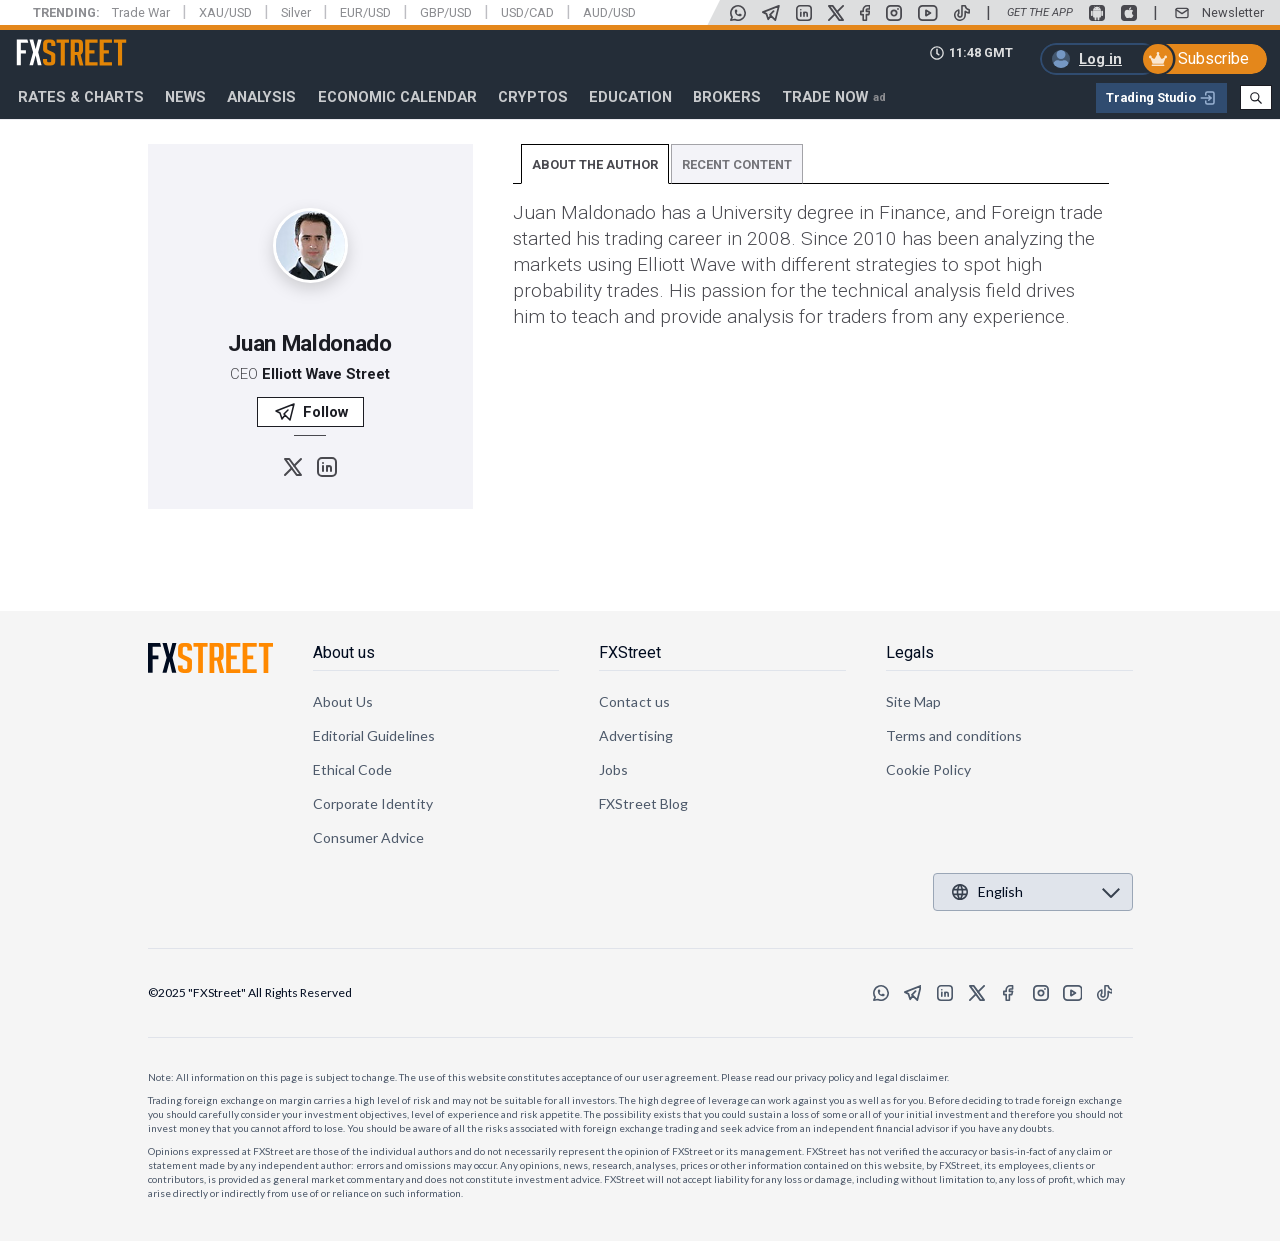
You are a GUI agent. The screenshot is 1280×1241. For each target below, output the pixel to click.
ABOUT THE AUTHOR (595, 164)
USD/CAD (527, 12)
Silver (296, 12)
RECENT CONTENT (737, 164)
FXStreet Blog (643, 803)
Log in (1100, 59)
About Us (343, 701)
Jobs (613, 769)
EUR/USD (365, 12)
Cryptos (533, 97)
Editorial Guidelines (374, 735)
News (185, 97)
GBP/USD (446, 12)
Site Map (914, 701)
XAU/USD (225, 12)
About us (344, 652)
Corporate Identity (373, 803)
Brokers (727, 97)
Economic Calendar (397, 97)
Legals (910, 652)
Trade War (141, 12)
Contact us (634, 701)
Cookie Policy (928, 769)
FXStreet (47, 41)
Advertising (636, 735)
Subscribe (1213, 58)
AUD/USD (609, 12)
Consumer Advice (369, 837)
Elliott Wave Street (326, 374)
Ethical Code (353, 769)
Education (630, 97)
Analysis (261, 97)
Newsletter (1233, 12)
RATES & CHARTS (81, 97)
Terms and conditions (954, 735)
